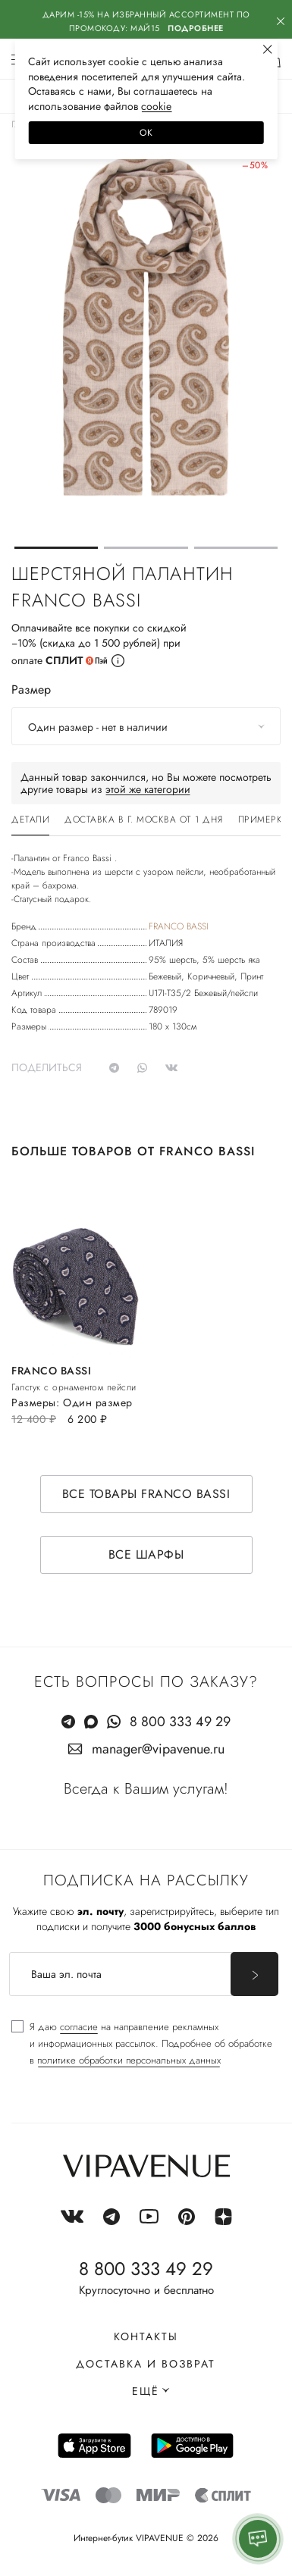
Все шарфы (146, 1554)
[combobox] (146, 726)
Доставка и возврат (145, 2363)
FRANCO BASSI (179, 926)
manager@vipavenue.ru (158, 1749)
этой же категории (147, 789)
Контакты (146, 2336)
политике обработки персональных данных (129, 2060)
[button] (56, 548)
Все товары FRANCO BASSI (146, 1494)
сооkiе (156, 106)
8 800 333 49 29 (180, 1722)
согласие (79, 2027)
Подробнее (196, 28)
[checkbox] (141, 2044)
